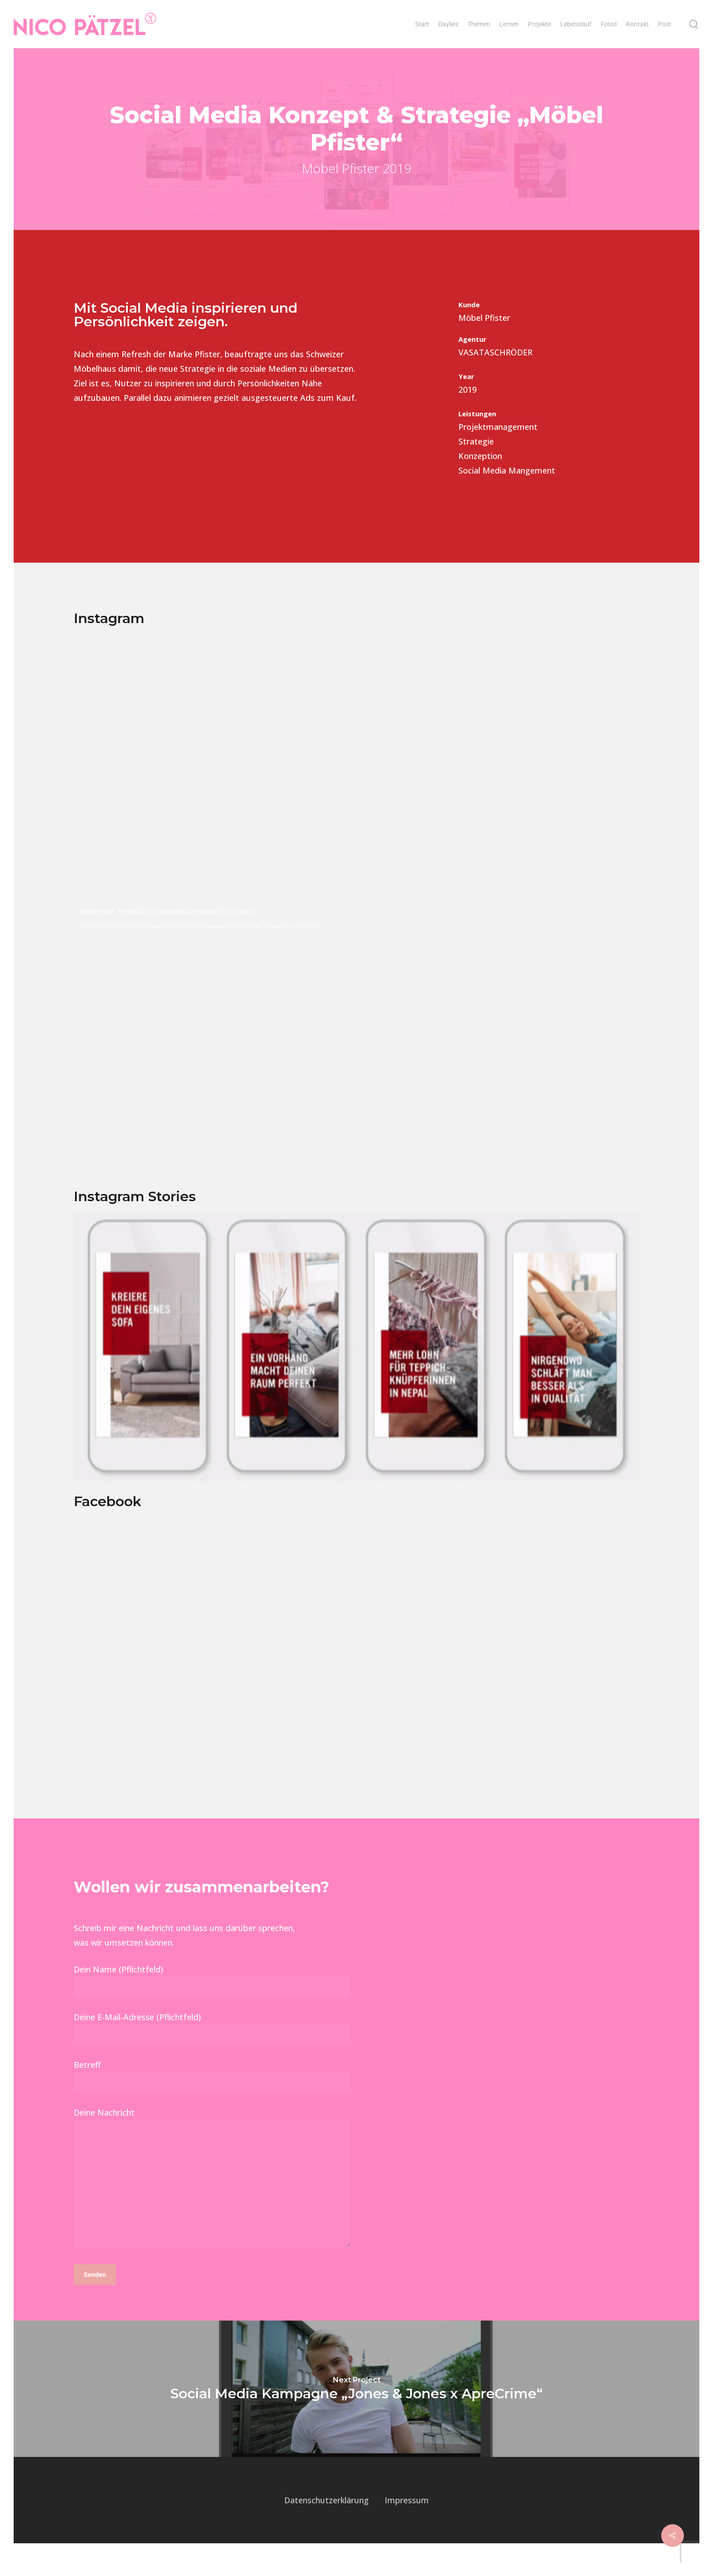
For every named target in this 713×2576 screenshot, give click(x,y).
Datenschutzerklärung (326, 2519)
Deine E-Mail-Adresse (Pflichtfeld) (212, 2047)
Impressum (407, 2519)
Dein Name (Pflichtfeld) (212, 2000)
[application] (356, 1050)
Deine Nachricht (212, 2198)
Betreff (212, 2095)
